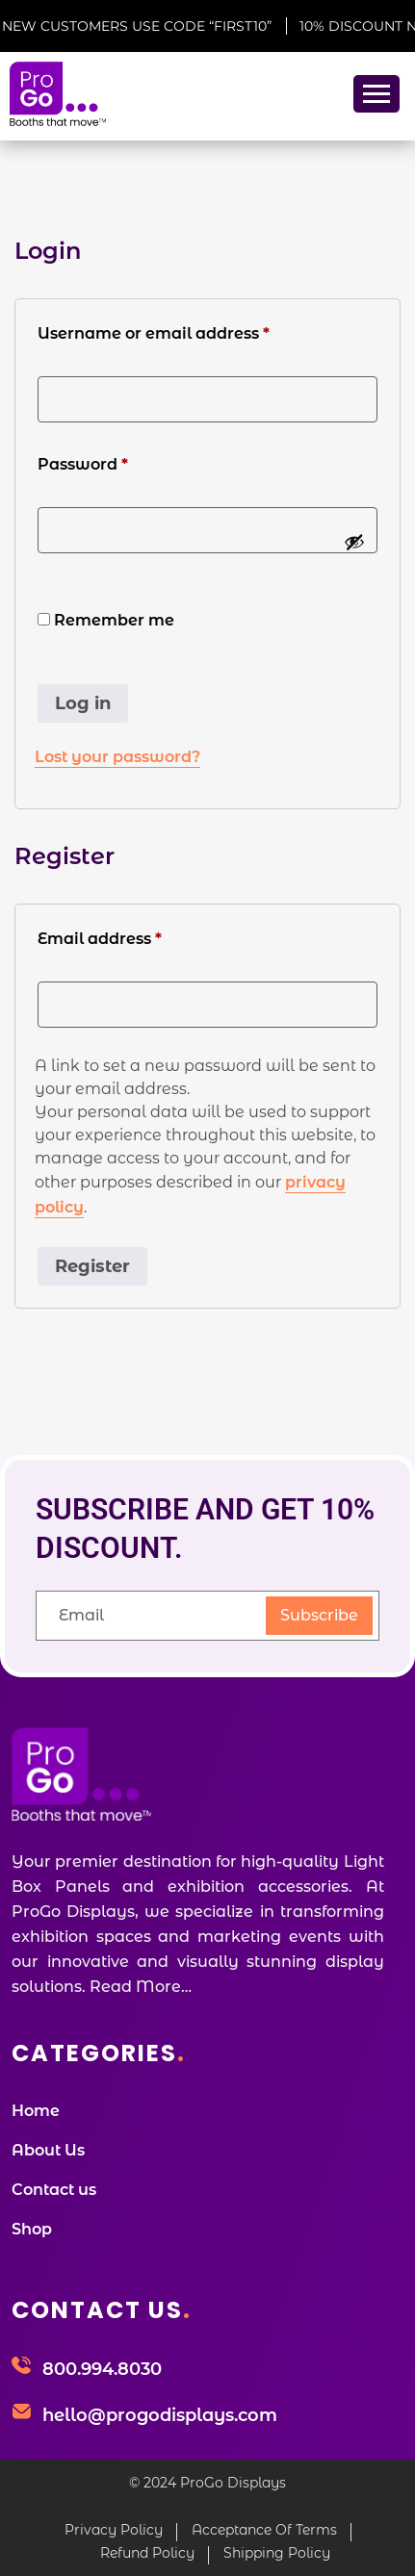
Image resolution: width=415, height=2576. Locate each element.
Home (36, 2111)
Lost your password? (117, 757)
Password (119, 462)
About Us (48, 2150)
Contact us (54, 2190)
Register (92, 1266)
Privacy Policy (114, 2529)
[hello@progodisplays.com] (21, 2413)
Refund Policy (147, 2553)
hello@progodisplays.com (159, 2415)
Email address (136, 937)
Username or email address (190, 332)
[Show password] (354, 541)
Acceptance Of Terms (264, 2529)
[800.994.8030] (21, 2367)
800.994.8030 (102, 2369)
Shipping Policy (276, 2553)
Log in (83, 703)
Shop (32, 2229)
